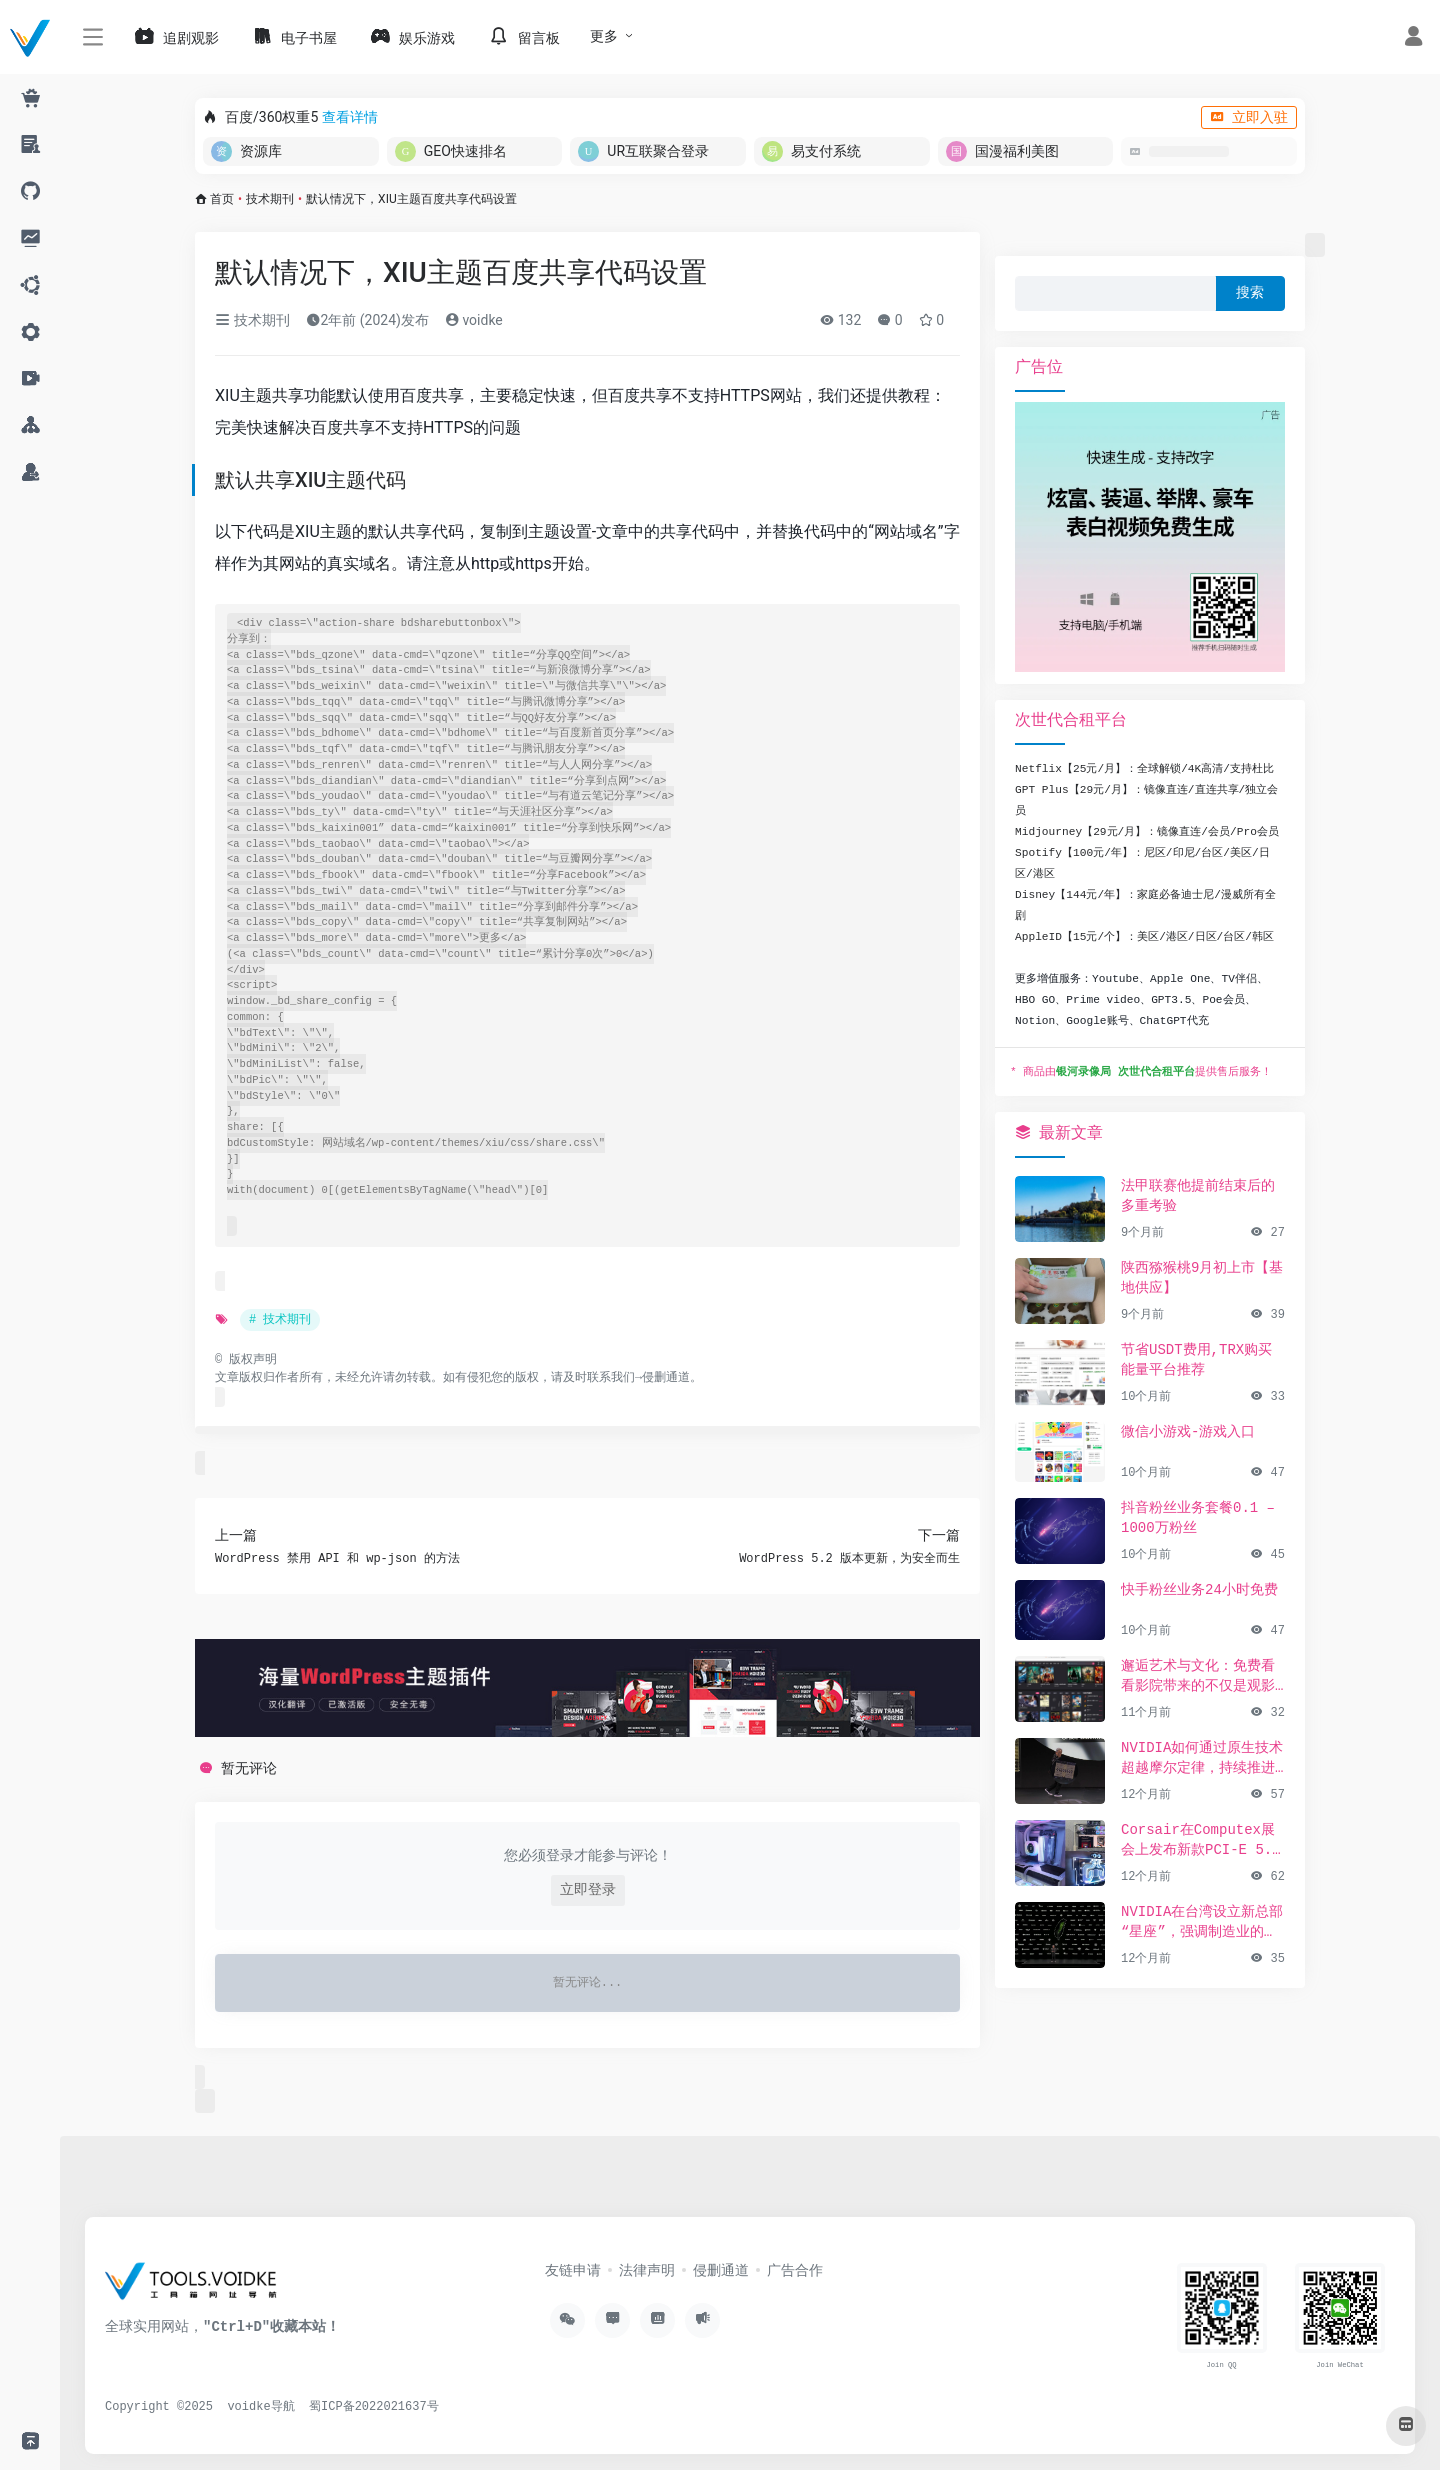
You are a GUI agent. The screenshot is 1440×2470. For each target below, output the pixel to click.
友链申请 (573, 2271)
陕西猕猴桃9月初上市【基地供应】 (1202, 1278)
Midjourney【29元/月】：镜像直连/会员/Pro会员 (1147, 832)
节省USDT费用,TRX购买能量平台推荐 (1196, 1360)
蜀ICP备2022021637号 (374, 2407)
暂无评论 (249, 1769)
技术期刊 (270, 199)
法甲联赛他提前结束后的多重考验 (1198, 1196)
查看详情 (350, 117)
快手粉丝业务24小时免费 (1199, 1590)
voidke (474, 320)
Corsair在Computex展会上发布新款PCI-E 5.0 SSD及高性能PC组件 (1201, 1841)
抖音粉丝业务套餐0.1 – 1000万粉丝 (1198, 1518)
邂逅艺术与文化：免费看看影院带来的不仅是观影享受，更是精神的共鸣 (1198, 1677)
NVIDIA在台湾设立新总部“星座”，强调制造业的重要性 (1202, 1923)
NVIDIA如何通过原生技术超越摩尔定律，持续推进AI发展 (1202, 1759)
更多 (604, 36)
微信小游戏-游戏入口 (1188, 1432)
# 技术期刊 (280, 1320)
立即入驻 (1249, 117)
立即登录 (588, 1890)
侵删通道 (666, 1378)
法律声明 (647, 2271)
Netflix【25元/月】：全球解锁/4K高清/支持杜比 (1144, 769)
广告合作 (795, 2271)
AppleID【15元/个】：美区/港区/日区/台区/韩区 (1144, 937)
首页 (222, 199)
